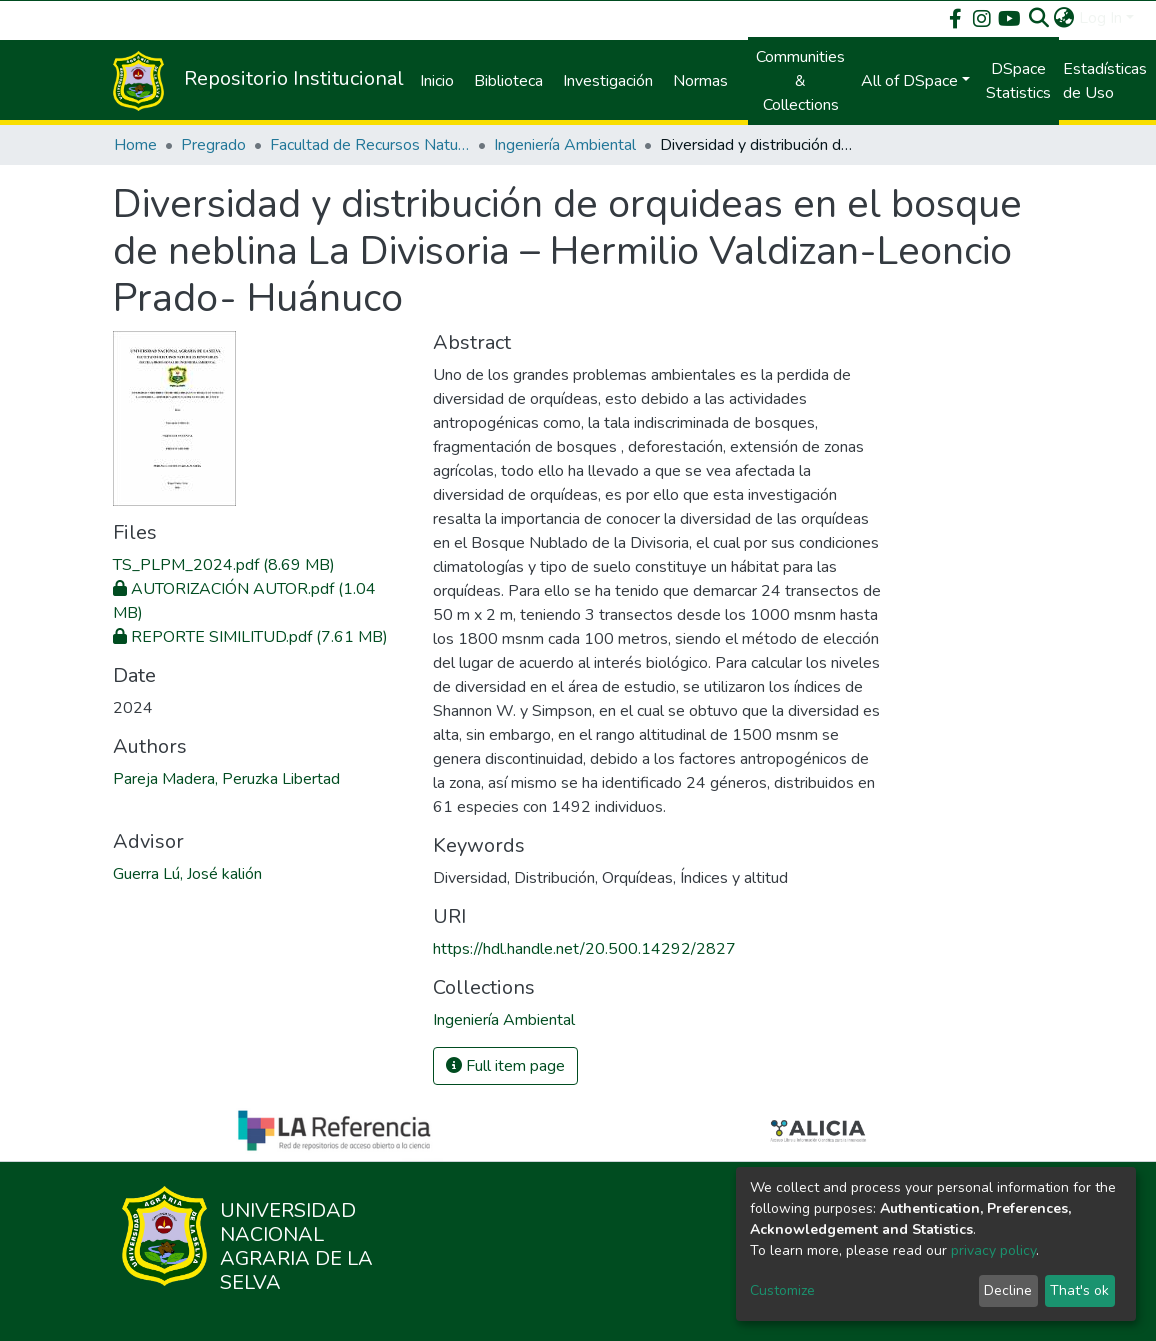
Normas (700, 81)
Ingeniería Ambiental (565, 145)
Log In (1100, 18)
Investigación (608, 81)
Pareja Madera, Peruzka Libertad (226, 779)
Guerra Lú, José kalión (187, 874)
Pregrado (213, 145)
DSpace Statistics (1018, 81)
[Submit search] (1039, 18)
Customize (782, 1290)
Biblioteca (508, 81)
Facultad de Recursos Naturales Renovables (370, 145)
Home (135, 145)
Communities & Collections (800, 81)
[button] (1064, 18)
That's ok (1079, 1290)
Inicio (437, 81)
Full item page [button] (505, 1066)
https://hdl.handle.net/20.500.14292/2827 (584, 949)
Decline (1008, 1290)
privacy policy (993, 1250)
